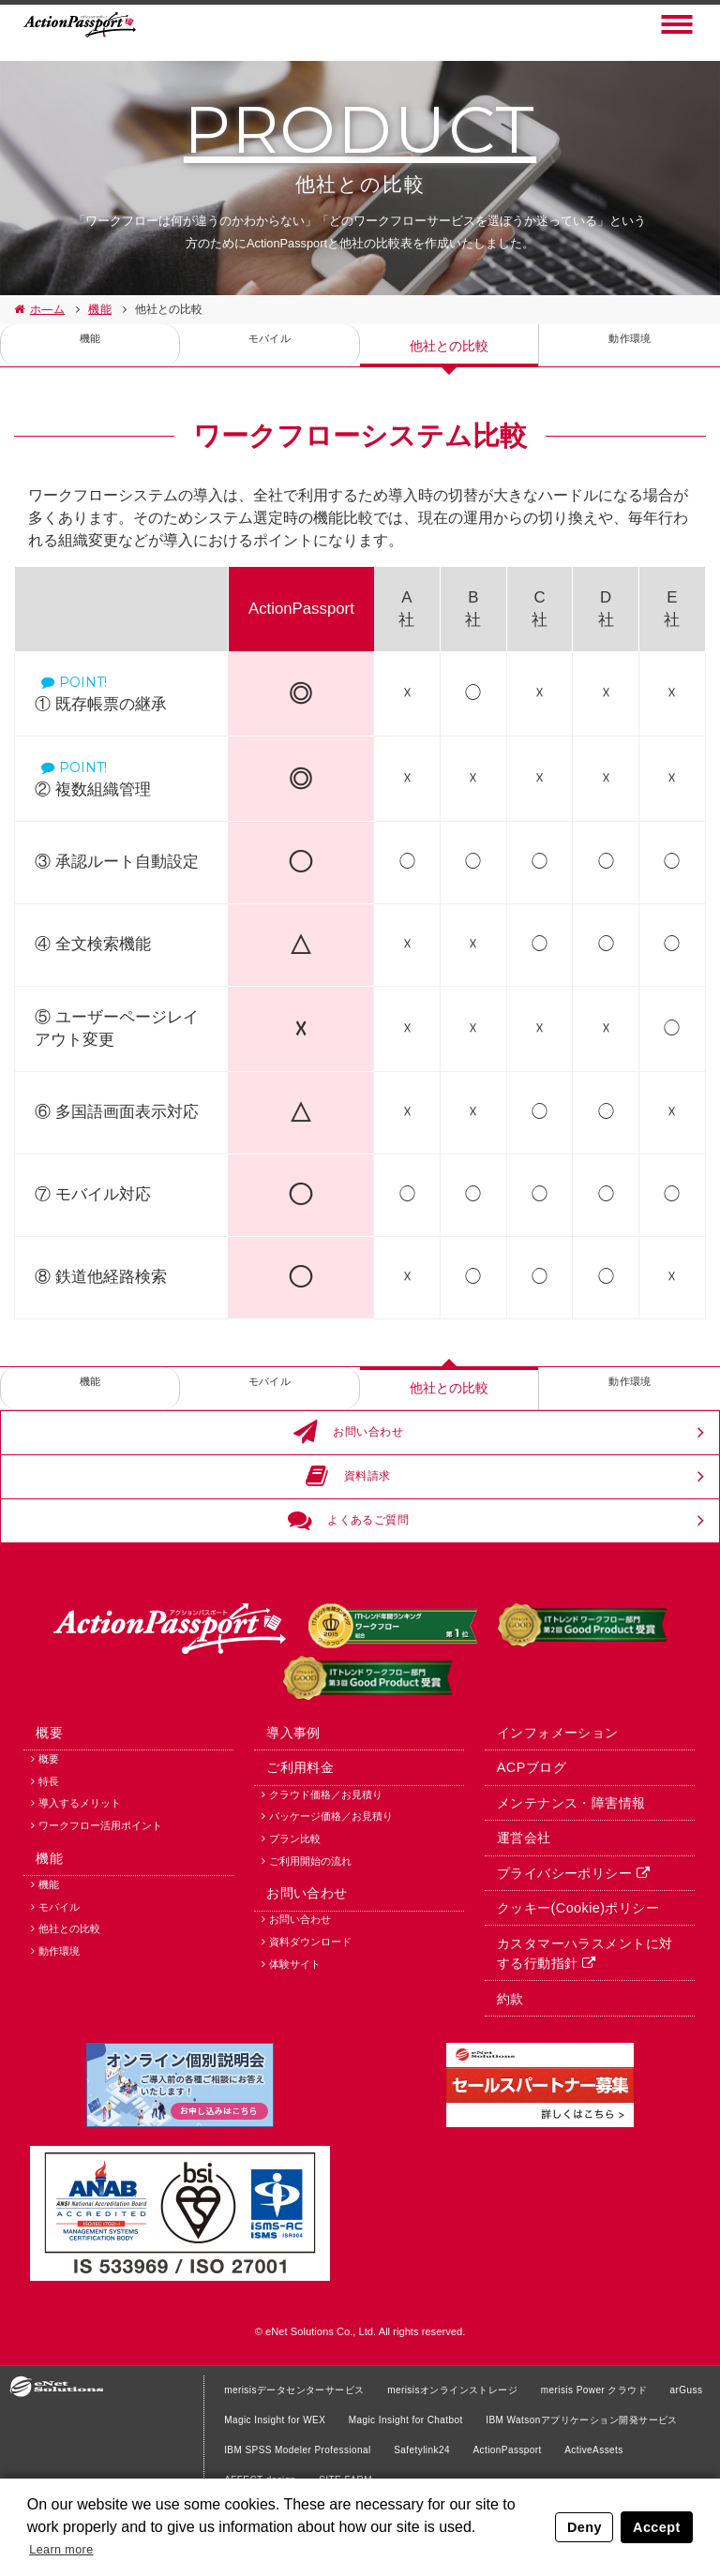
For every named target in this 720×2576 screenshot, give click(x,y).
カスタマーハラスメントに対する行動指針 (579, 2034)
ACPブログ (521, 1833)
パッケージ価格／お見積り (331, 1891)
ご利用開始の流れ (310, 1936)
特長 (48, 1853)
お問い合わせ (350, 1438)
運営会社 (514, 1909)
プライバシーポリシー (553, 1948)
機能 (97, 309)
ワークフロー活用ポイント (100, 1897)
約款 (501, 2082)
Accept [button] (658, 2524)
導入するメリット (79, 1875)
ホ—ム (46, 309)
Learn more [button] (68, 2546)
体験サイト (295, 2054)
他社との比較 (449, 345)
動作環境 (630, 345)
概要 (40, 1795)
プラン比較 (295, 1913)
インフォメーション (547, 1795)
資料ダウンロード (310, 2031)
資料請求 (350, 1493)
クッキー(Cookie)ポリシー (565, 1985)
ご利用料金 (290, 1833)
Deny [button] (587, 2524)
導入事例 (284, 1795)
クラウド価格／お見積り (325, 1869)
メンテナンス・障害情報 (560, 1872)
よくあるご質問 (350, 1548)
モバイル (269, 345)
